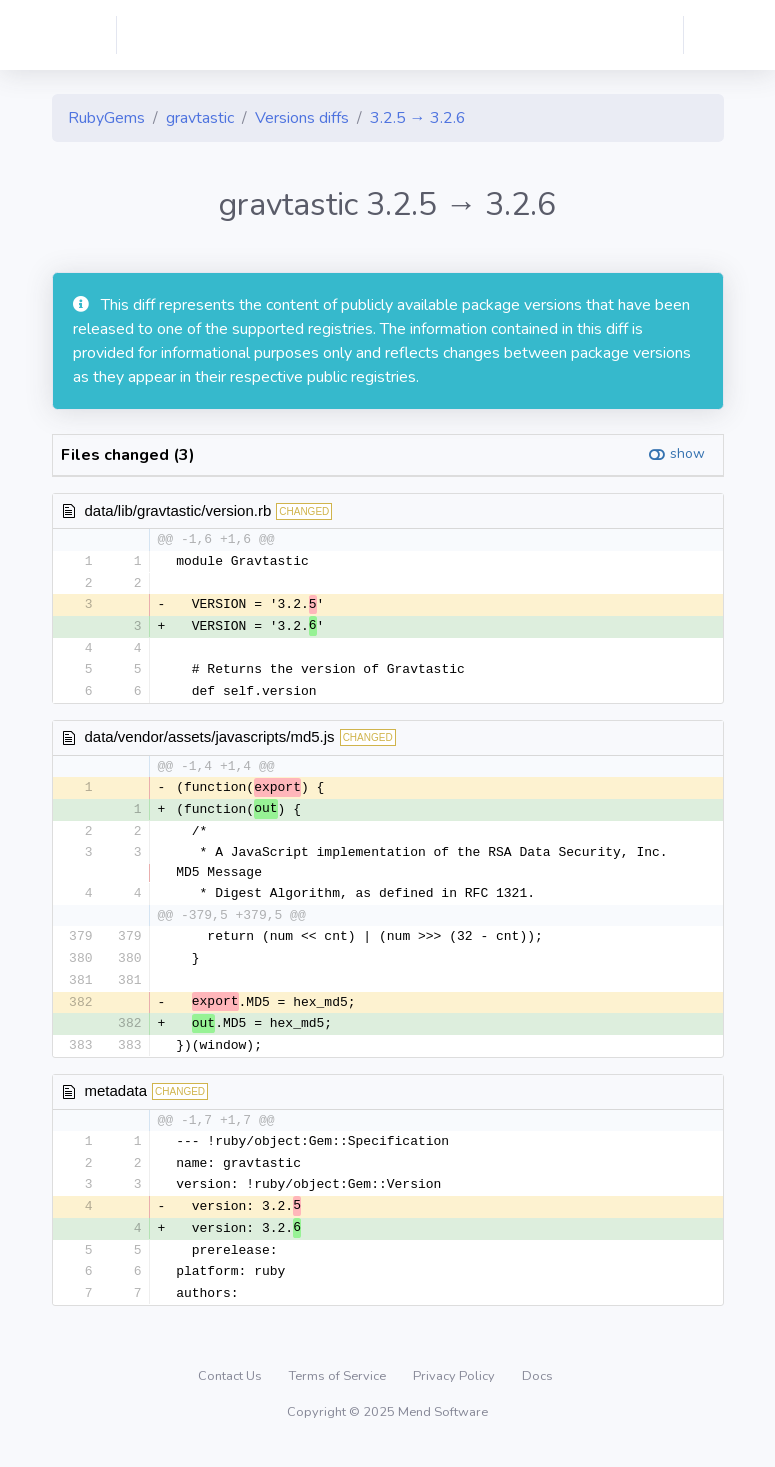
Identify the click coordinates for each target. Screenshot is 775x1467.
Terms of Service (339, 1391)
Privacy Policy (455, 1391)
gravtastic (200, 118)
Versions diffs (302, 118)
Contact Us (231, 1391)
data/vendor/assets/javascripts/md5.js (210, 741)
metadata (116, 1101)
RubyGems (106, 118)
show (687, 453)
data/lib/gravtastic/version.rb (178, 510)
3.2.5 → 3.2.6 (418, 118)
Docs (537, 1391)
